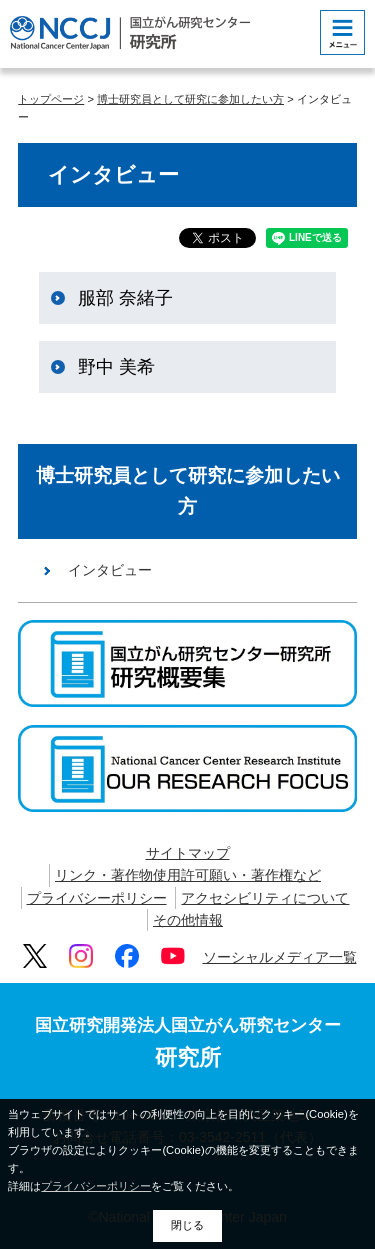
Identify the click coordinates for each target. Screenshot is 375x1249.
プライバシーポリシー (97, 898)
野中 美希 (116, 367)
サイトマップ (188, 853)
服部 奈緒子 (125, 298)
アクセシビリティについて (265, 898)
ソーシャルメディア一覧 (280, 957)
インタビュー (110, 570)
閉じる (187, 1225)
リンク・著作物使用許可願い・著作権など (188, 875)
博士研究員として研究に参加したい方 (190, 99)
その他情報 (188, 920)
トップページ (51, 99)
